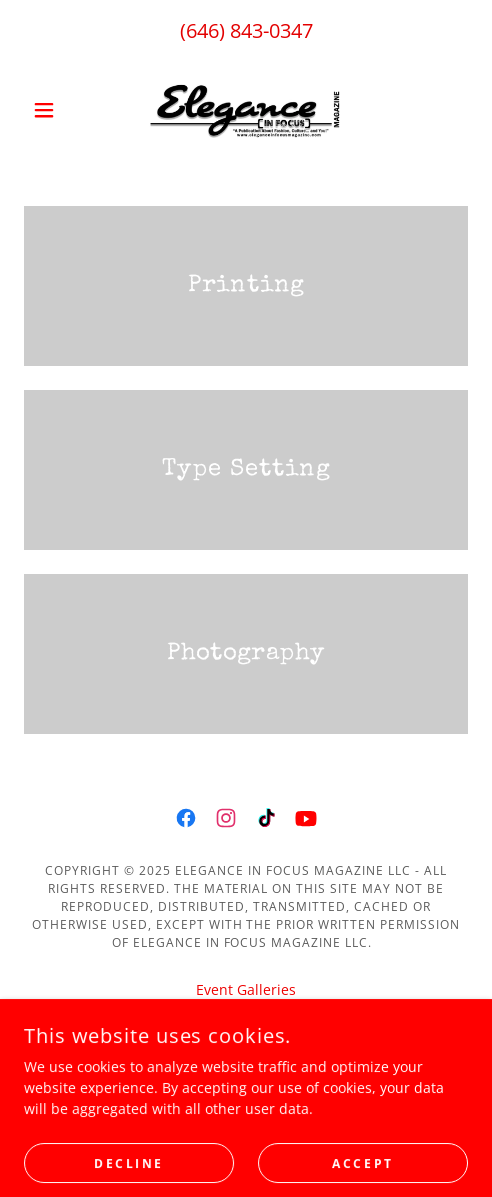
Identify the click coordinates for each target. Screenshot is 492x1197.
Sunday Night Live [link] (246, 1016)
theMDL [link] (246, 1043)
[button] (57, 110)
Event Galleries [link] (246, 989)
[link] (246, 110)
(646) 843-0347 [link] (246, 30)
